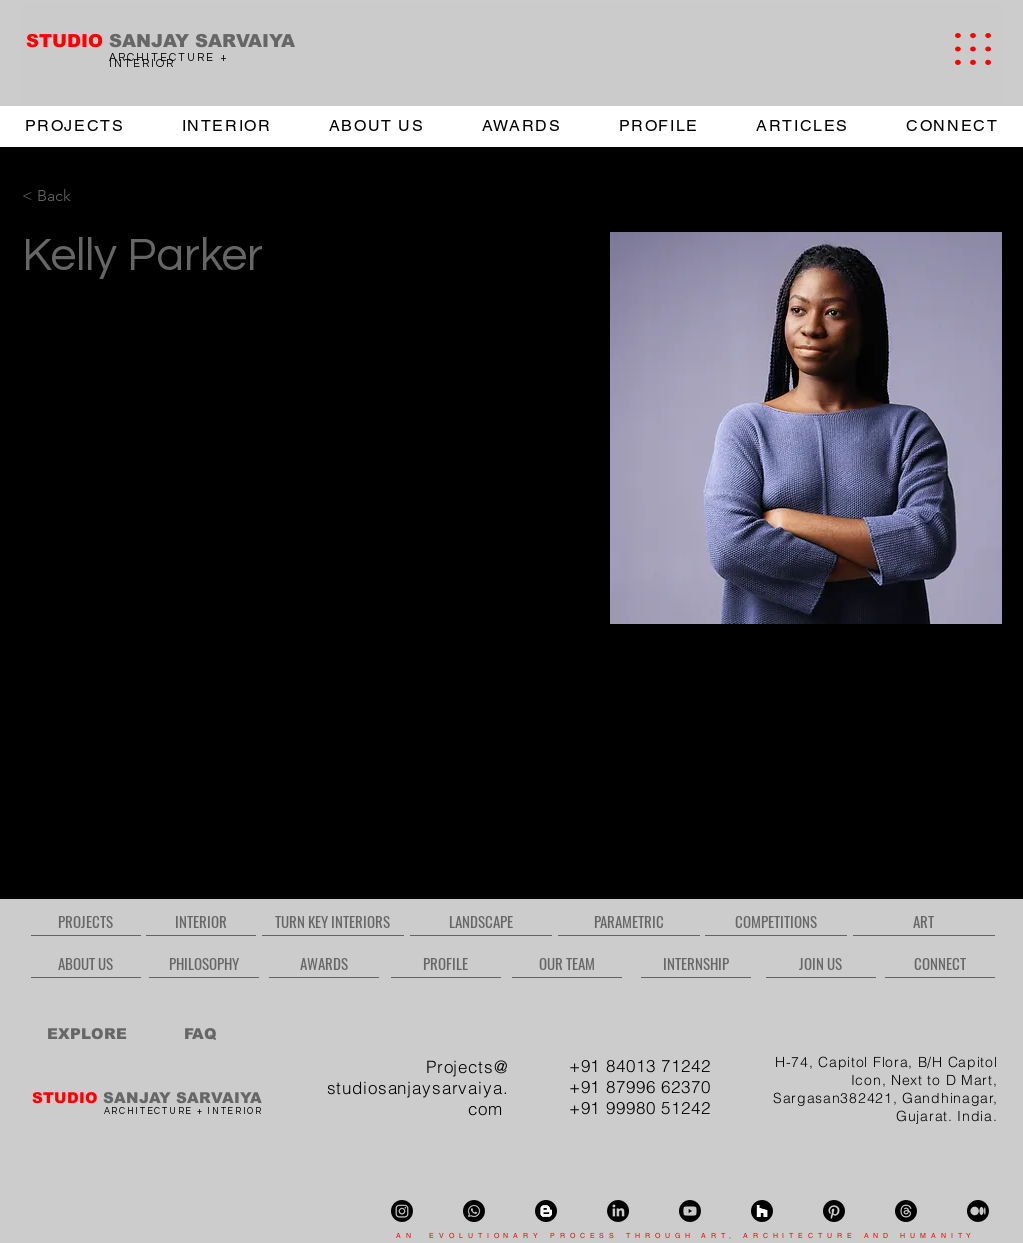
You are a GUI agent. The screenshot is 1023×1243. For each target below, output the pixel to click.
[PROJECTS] (86, 921)
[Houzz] (762, 1211)
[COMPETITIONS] (776, 921)
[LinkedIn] (618, 1211)
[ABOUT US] (86, 963)
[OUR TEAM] (567, 963)
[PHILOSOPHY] (204, 963)
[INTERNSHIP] (696, 963)
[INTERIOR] (201, 921)
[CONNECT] (940, 963)
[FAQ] (200, 1033)
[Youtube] (690, 1211)
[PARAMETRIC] (629, 921)
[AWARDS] (324, 963)
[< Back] (61, 196)
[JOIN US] (821, 963)
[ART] (924, 921)
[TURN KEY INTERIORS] (333, 921)
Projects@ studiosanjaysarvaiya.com (418, 1087)
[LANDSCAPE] (481, 921)
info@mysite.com (75, 809)
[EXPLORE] (87, 1033)
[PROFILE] (446, 963)
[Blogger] (546, 1211)
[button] (973, 49)
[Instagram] (402, 1211)
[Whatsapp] (474, 1211)
